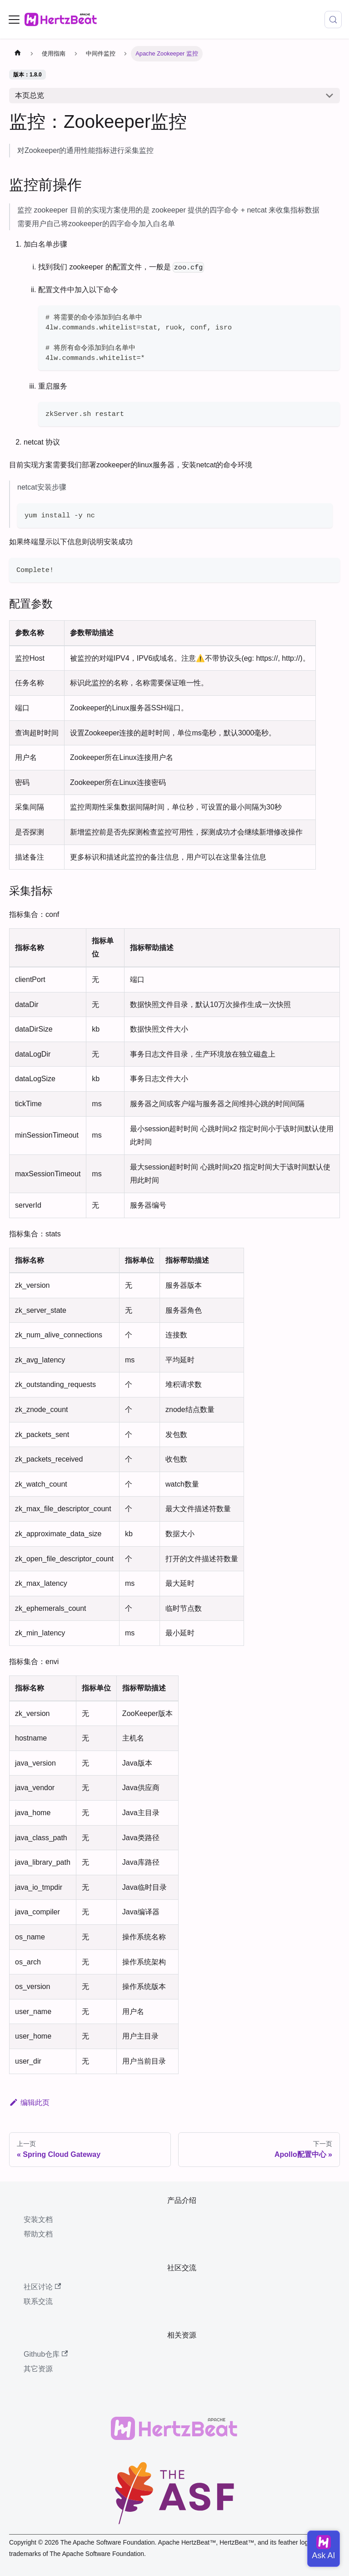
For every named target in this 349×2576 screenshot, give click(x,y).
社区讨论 (42, 2287)
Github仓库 (46, 2354)
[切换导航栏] (14, 19)
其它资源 (38, 2369)
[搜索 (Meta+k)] (333, 19)
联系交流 (38, 2301)
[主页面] (17, 53)
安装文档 (38, 2219)
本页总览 (29, 95)
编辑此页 (29, 2102)
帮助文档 (38, 2234)
